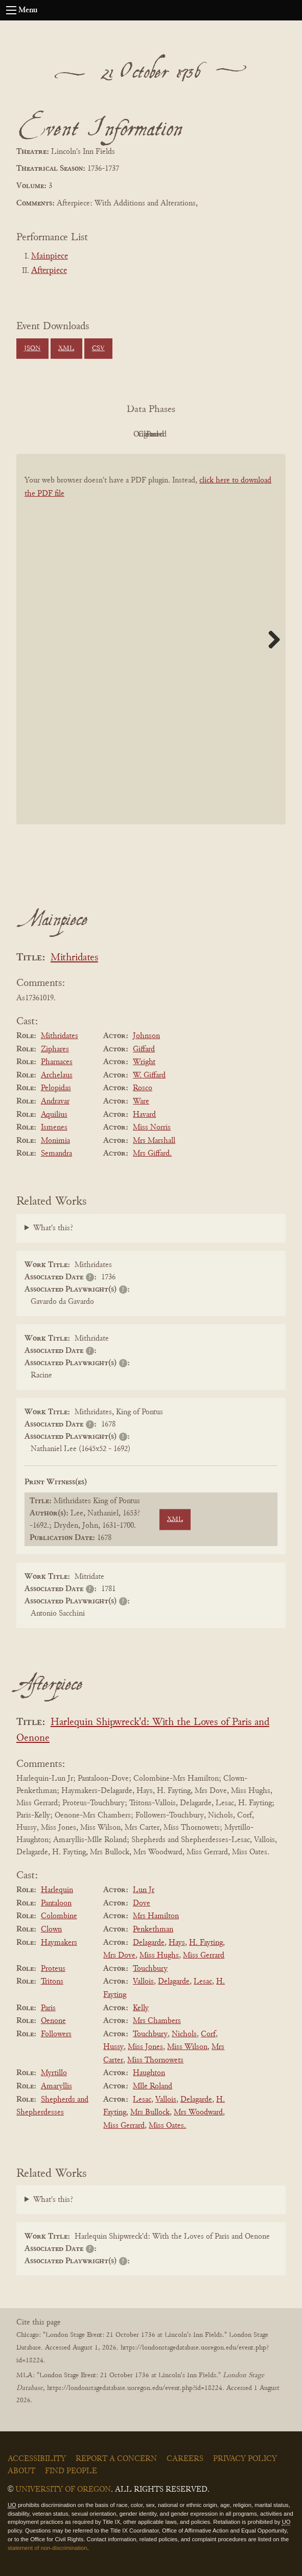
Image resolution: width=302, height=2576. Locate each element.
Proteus (53, 1969)
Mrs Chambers (157, 2021)
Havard (144, 1115)
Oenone (53, 2021)
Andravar (55, 1101)
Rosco (142, 1088)
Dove (141, 1903)
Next (270, 639)
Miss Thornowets (155, 2060)
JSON (32, 348)
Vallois (143, 1981)
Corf (208, 2034)
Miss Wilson (187, 2047)
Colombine (59, 1916)
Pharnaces (57, 1062)
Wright (144, 1062)
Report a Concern (116, 2459)
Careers (185, 2459)
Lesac (203, 1981)
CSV (98, 348)
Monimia (55, 1141)
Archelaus (57, 1075)
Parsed (233, 434)
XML (66, 348)
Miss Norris (152, 1127)
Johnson (146, 1036)
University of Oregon (63, 2490)
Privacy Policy (245, 2459)
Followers (56, 2034)
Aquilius (54, 1115)
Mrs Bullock (150, 2112)
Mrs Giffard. (152, 1153)
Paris (48, 2008)
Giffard (144, 1049)
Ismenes (54, 1127)
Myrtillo (54, 2073)
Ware (141, 1101)
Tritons (52, 1981)
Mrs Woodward (198, 2112)
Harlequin (57, 1890)
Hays (177, 1943)
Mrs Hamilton (156, 1916)
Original (120, 434)
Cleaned (177, 434)
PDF (64, 434)
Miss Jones (145, 2047)
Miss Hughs (159, 1955)
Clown (51, 1929)
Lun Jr (143, 1890)
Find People (71, 2471)
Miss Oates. (167, 2126)
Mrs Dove (119, 1955)
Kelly (141, 2008)
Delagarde (149, 1943)
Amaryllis (56, 2086)
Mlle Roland (152, 2086)
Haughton (149, 2073)
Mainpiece (49, 256)
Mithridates (74, 958)
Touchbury (150, 1969)
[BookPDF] (151, 649)
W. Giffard (149, 1075)
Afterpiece (49, 270)
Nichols (184, 2034)
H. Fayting (206, 1943)
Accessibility (37, 2459)
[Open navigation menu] (11, 10)
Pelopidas (56, 1088)
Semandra (56, 1153)
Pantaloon (56, 1903)
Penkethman (153, 1929)
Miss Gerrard (203, 1955)
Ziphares (55, 1049)
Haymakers (59, 1943)
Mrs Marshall (154, 1141)
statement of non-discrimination (47, 2548)
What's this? (53, 1228)
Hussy (113, 2047)
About (21, 2471)
